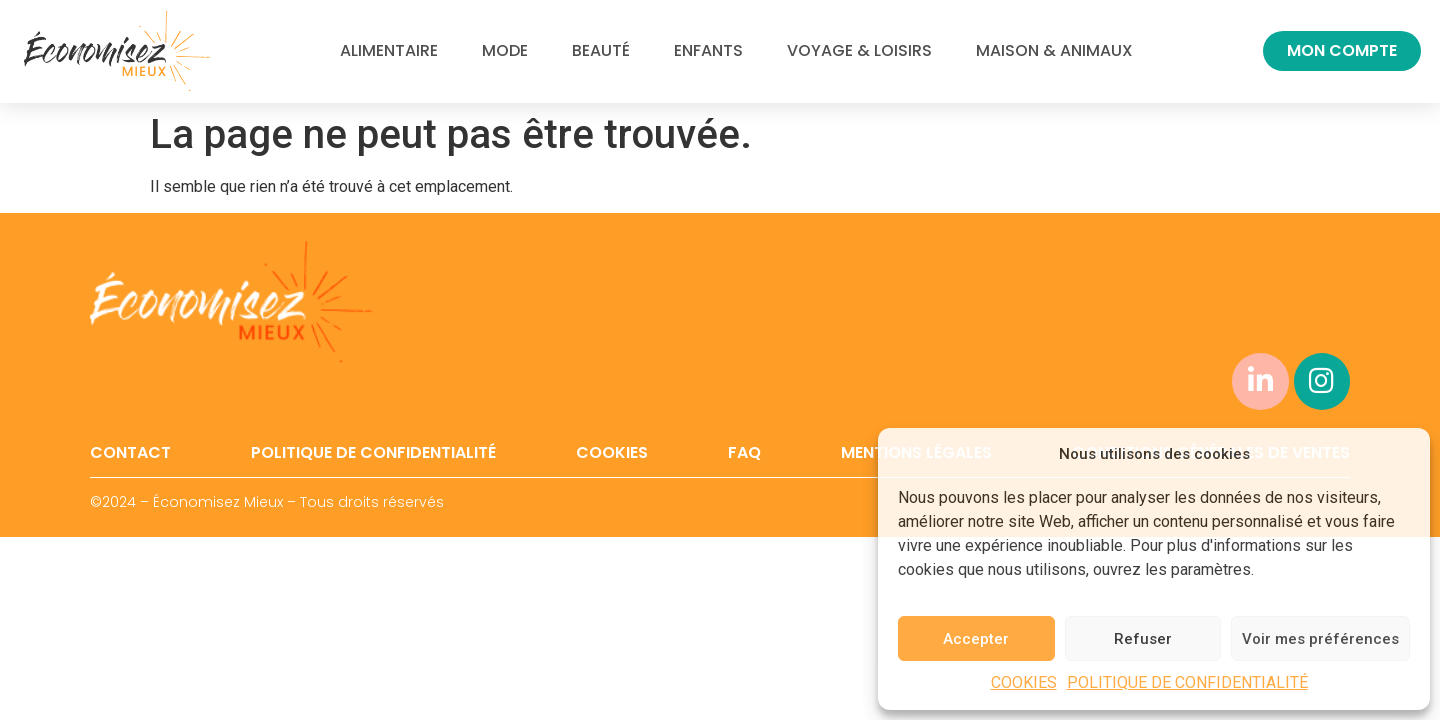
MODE (505, 50)
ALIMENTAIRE (389, 50)
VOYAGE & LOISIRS (859, 50)
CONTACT (130, 453)
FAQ (744, 453)
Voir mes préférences (1320, 639)
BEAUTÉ (601, 50)
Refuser (1143, 639)
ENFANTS (708, 50)
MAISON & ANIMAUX (1054, 50)
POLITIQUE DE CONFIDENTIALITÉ (1187, 682)
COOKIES (1024, 682)
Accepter (976, 639)
